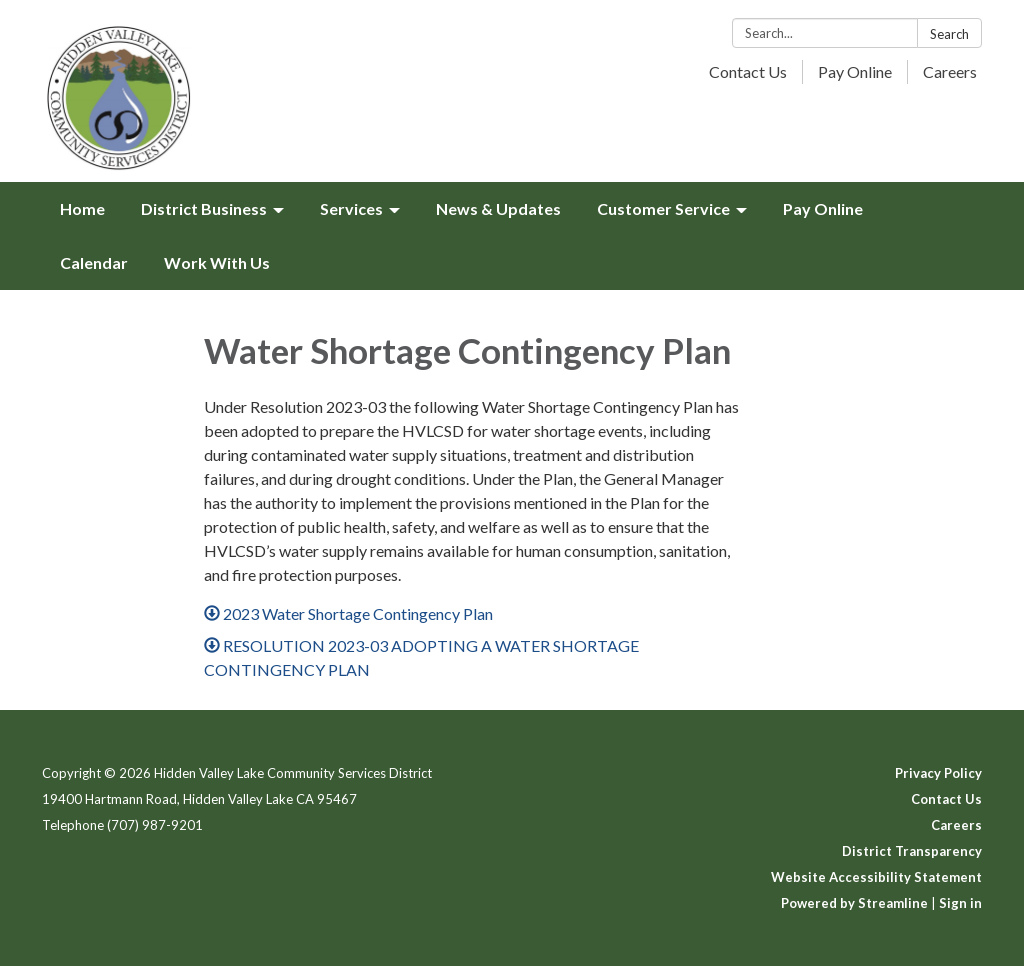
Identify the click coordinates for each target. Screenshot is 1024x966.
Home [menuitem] (82, 208)
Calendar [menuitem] (94, 262)
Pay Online (855, 71)
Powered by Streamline (854, 903)
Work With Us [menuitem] (217, 262)
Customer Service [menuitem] (663, 208)
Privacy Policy (938, 773)
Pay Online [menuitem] (823, 208)
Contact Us (748, 71)
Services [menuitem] (351, 208)
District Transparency (912, 851)
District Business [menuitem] (204, 208)
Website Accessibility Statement (876, 877)
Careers (950, 71)
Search (949, 34)
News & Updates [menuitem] (498, 208)
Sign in (960, 903)
